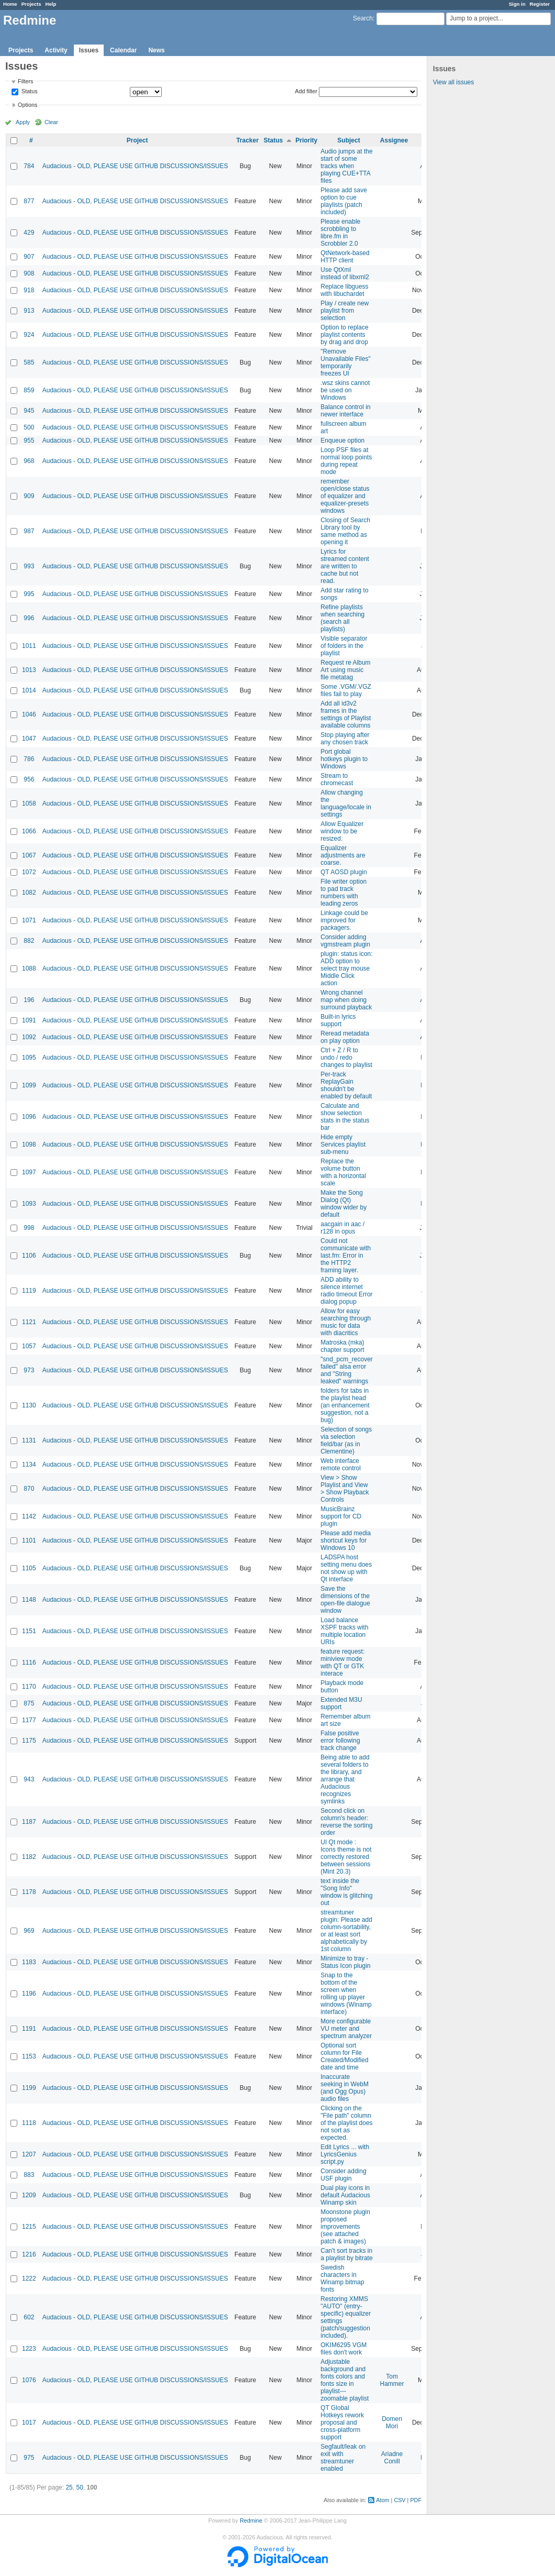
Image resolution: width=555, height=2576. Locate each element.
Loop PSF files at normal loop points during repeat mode (346, 461)
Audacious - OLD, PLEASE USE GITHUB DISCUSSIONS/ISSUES (135, 166)
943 (29, 1779)
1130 (29, 1405)
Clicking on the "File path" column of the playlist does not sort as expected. (346, 2123)
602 (29, 2317)
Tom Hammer (392, 2380)
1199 (29, 2087)
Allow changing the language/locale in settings (345, 803)
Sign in (517, 4)
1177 (29, 1720)
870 (29, 1488)
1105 (29, 1568)
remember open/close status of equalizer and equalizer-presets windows (344, 496)
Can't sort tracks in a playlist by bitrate (346, 2254)
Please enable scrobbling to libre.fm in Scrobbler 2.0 (340, 232)
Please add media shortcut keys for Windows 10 (345, 1540)
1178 (29, 1892)
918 (29, 290)
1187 (29, 1821)
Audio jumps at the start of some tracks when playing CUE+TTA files (346, 166)
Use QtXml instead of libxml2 (344, 273)
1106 (29, 1255)
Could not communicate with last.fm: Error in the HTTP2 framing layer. (345, 1255)
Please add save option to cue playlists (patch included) (343, 201)
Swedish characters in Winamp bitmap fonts (342, 2278)
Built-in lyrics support (338, 1020)
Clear (51, 122)
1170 (29, 1686)
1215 (29, 2226)
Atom (382, 2500)
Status (29, 92)
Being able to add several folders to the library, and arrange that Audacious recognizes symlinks (344, 1779)
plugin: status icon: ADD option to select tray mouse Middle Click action (346, 968)
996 (29, 618)
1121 (29, 1322)
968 (29, 461)
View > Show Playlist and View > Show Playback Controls (344, 1488)
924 (29, 334)
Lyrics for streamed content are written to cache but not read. (344, 566)
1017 (29, 2422)
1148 (29, 1599)
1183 (29, 1962)
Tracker (247, 140)
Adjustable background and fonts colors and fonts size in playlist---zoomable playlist (344, 2380)
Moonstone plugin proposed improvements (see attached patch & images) (345, 2226)
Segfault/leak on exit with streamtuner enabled (342, 2457)
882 (29, 940)
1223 (29, 2348)
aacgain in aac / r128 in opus (342, 1227)
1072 (29, 872)
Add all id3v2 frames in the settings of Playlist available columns (345, 714)
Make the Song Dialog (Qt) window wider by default (343, 1203)
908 (29, 273)
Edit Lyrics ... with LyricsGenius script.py (344, 2154)
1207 (29, 2154)
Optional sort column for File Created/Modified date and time (344, 2056)
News (156, 50)
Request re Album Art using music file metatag (345, 670)
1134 (29, 1464)
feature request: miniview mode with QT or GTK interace (342, 1662)
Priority (306, 140)
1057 (29, 1346)
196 (29, 1000)
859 (29, 390)
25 (68, 2487)
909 (29, 496)
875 (29, 1703)
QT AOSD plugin (343, 872)
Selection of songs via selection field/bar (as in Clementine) (346, 1440)
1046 (29, 714)
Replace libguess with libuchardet (344, 290)
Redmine (251, 2520)
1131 (29, 1440)
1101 (29, 1540)
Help (51, 4)
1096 (29, 1116)
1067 (29, 855)
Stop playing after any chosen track (344, 738)
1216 (29, 2254)
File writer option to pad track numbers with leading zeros (343, 892)
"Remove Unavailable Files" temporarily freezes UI (345, 362)
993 (29, 566)
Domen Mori (392, 2422)
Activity (56, 50)
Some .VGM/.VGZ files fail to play (345, 690)
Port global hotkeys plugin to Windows (344, 759)
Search (363, 18)
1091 (29, 1020)
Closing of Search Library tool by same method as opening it (345, 531)
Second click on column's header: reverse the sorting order (346, 1821)
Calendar (123, 50)
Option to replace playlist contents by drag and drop (344, 335)
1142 (29, 1516)
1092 (29, 1037)
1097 (29, 1172)
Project (137, 140)
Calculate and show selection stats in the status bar (344, 1116)
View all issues (453, 82)
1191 (29, 2028)
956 (29, 779)
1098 (29, 1144)
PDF (415, 2500)
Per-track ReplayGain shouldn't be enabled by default (346, 1085)
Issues (88, 50)
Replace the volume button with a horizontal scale (343, 1172)
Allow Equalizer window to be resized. (341, 831)
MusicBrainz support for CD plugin (340, 1516)
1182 (29, 1857)
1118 (29, 2123)
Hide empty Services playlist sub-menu (342, 1144)
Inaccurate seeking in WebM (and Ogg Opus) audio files (344, 2087)
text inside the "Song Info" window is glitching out (346, 1892)
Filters (25, 81)
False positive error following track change (340, 1741)
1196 (29, 1993)
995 (29, 594)
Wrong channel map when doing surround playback (346, 1000)
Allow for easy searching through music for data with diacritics (345, 1322)
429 (29, 232)
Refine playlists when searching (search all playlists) (342, 618)
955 (29, 440)
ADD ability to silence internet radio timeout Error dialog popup (346, 1290)
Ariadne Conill (392, 2457)
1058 (29, 803)
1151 (29, 1631)
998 (29, 1227)
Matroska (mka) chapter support (342, 1346)
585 (29, 362)
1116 (29, 1662)
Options (27, 105)
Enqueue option (342, 440)
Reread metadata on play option (344, 1037)
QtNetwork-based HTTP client (344, 256)
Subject (348, 140)
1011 (29, 645)
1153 (29, 2056)
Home (10, 4)
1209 (29, 2195)
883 (29, 2174)
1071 (29, 920)
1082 (29, 892)
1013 (29, 670)
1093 (29, 1203)
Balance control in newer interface (345, 410)
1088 (29, 968)
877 (29, 201)
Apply (23, 122)
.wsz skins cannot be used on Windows (345, 390)
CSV (399, 2500)
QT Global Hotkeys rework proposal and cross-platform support (342, 2422)
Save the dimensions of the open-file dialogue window (345, 1599)
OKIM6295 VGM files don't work (343, 2348)
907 (29, 256)
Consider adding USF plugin (343, 2174)
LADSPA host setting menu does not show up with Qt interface (346, 1568)
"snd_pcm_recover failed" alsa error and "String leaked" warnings (346, 1370)
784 (29, 166)
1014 (29, 690)
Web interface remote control (340, 1464)
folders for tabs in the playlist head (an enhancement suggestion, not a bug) (344, 1405)
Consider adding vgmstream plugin (345, 940)
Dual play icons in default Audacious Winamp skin (345, 2195)
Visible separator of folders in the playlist (343, 646)
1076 (29, 2380)
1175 (29, 1740)
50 (79, 2487)
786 (29, 759)
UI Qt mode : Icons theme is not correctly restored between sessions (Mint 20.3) (345, 1857)
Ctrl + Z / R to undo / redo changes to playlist (346, 1058)
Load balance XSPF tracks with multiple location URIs (344, 1631)
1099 (29, 1085)
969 (29, 1930)
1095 (29, 1057)
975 (29, 2457)
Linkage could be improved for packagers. (344, 920)
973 (29, 1370)
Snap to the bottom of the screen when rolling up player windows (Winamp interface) (345, 1994)
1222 (29, 2278)
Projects (31, 4)
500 (29, 427)
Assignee (394, 140)
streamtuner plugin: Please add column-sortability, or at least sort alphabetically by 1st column (346, 1931)
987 (29, 531)
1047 (29, 738)
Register (540, 4)
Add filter (306, 91)
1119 (29, 1290)
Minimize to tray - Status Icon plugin (345, 1962)
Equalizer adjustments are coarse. (342, 855)
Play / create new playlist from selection (344, 311)
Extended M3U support (341, 1703)
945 (29, 410)
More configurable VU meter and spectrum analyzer (346, 2029)
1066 (29, 831)
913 (29, 310)
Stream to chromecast (336, 779)
